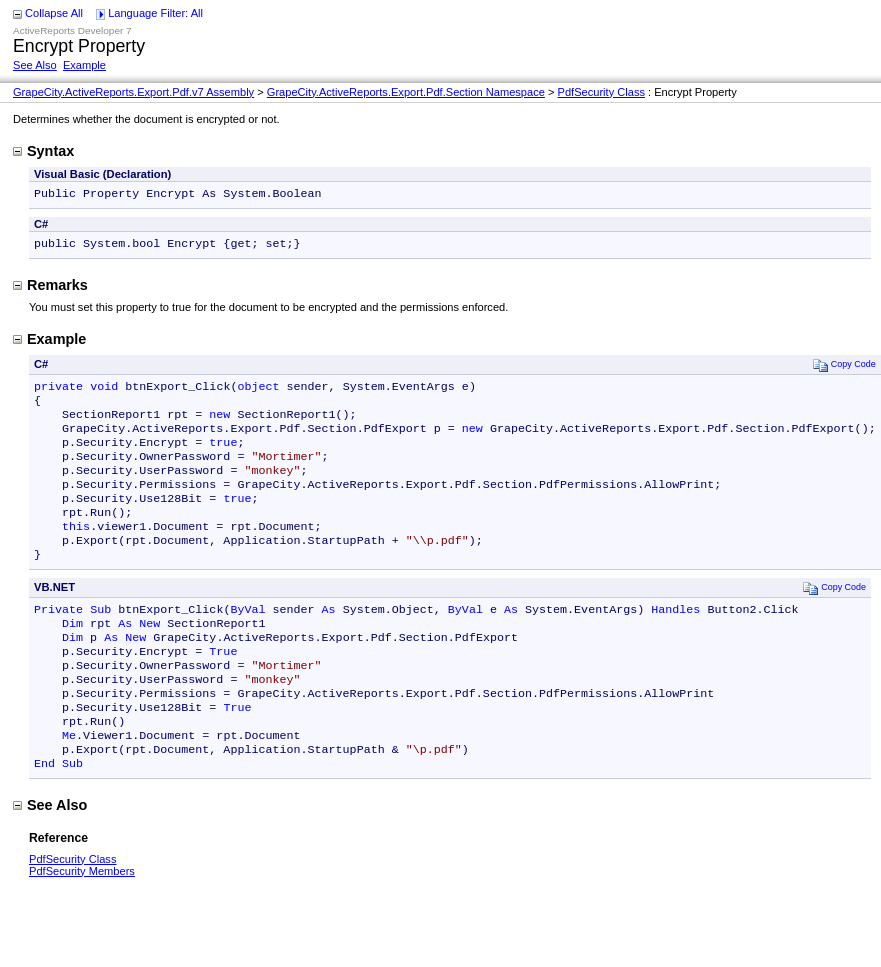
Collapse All (54, 13)
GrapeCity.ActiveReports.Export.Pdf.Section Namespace (406, 92)
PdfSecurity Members (82, 925)
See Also (35, 65)
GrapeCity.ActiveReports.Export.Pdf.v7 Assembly (133, 92)
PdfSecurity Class (601, 92)
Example (84, 65)
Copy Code (844, 368)
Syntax (43, 151)
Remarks (50, 289)
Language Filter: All (155, 13)
